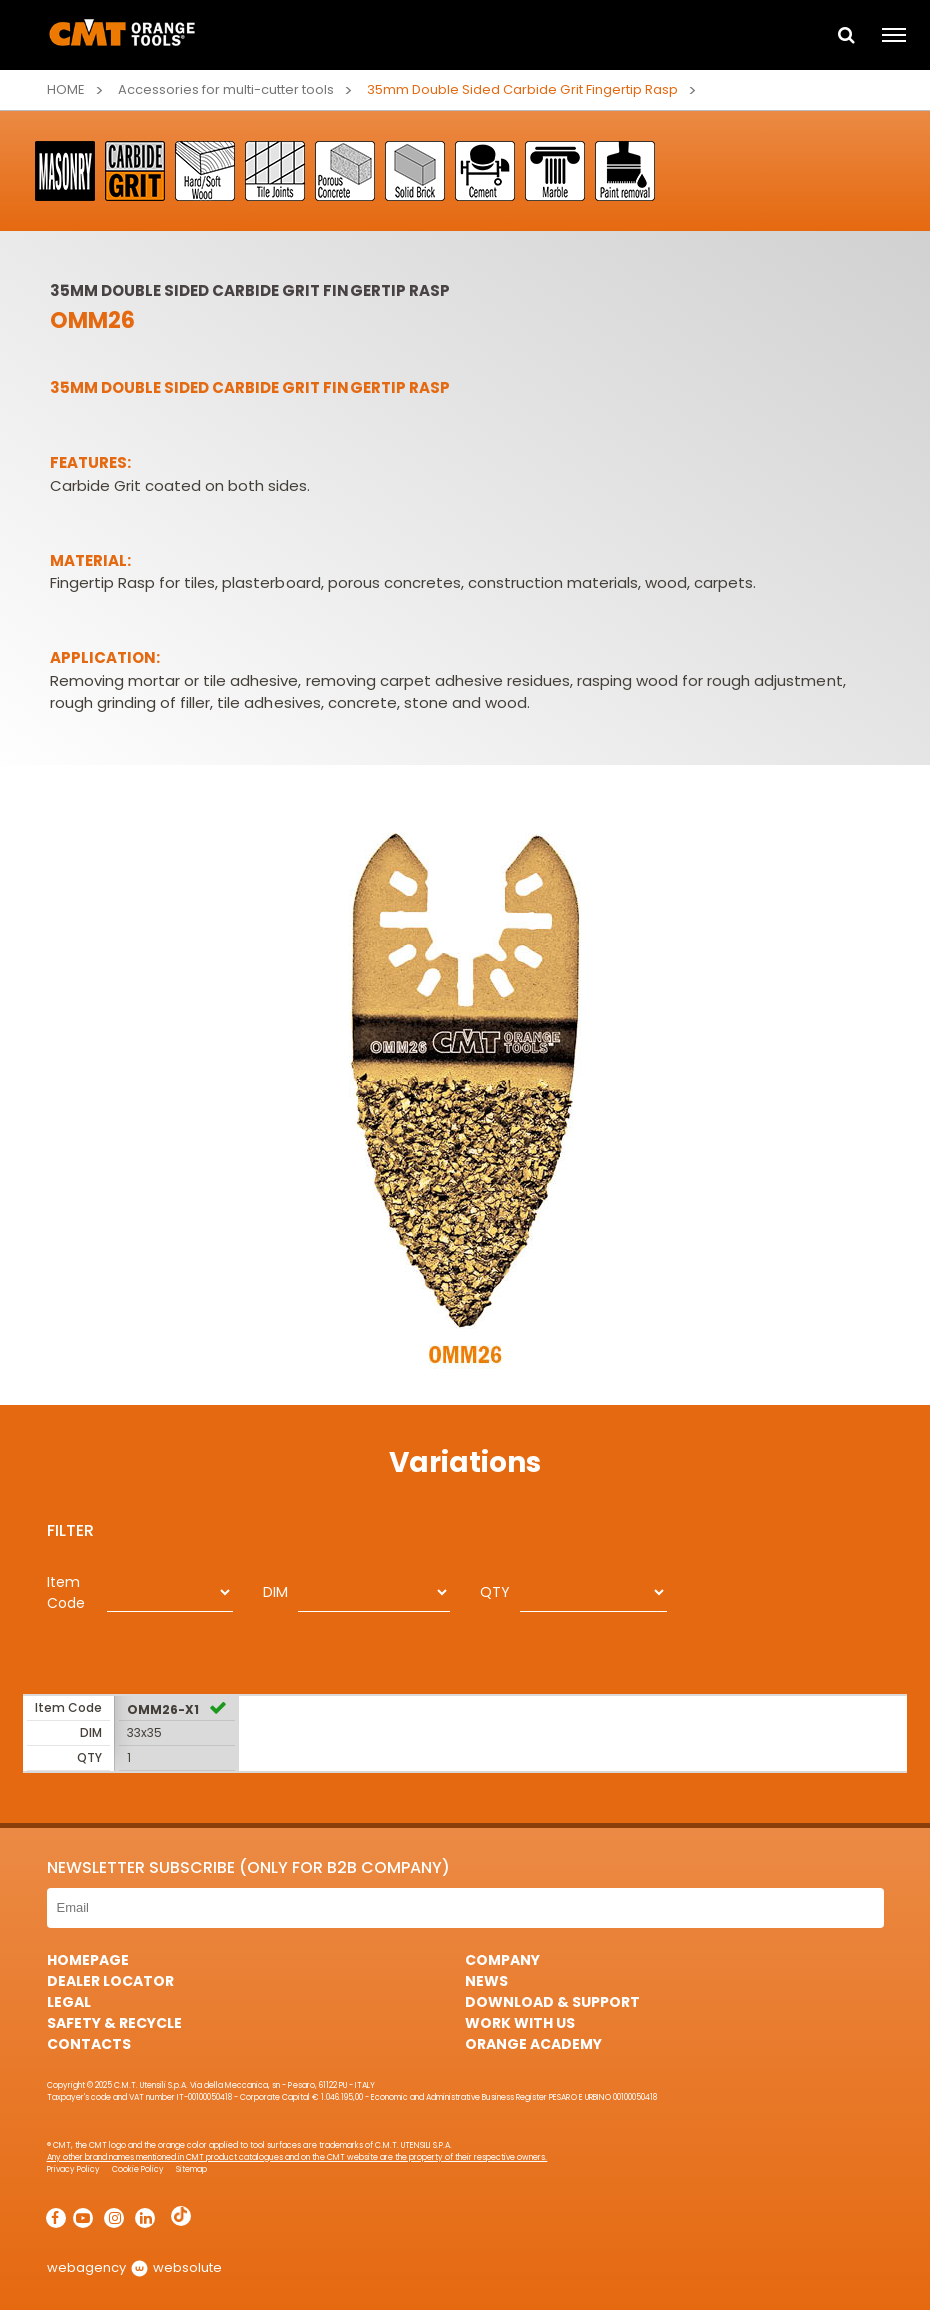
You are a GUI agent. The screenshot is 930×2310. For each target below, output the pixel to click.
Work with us (520, 2023)
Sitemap (191, 2169)
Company (502, 1960)
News (486, 1981)
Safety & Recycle (114, 2023)
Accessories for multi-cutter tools (226, 89)
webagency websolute (134, 2267)
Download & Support (552, 2002)
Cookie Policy (138, 2169)
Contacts (89, 2044)
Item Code (66, 1592)
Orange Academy (533, 2044)
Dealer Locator (110, 1981)
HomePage (88, 1960)
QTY (495, 1592)
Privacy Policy (73, 2169)
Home (66, 89)
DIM (275, 1592)
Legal (69, 2002)
